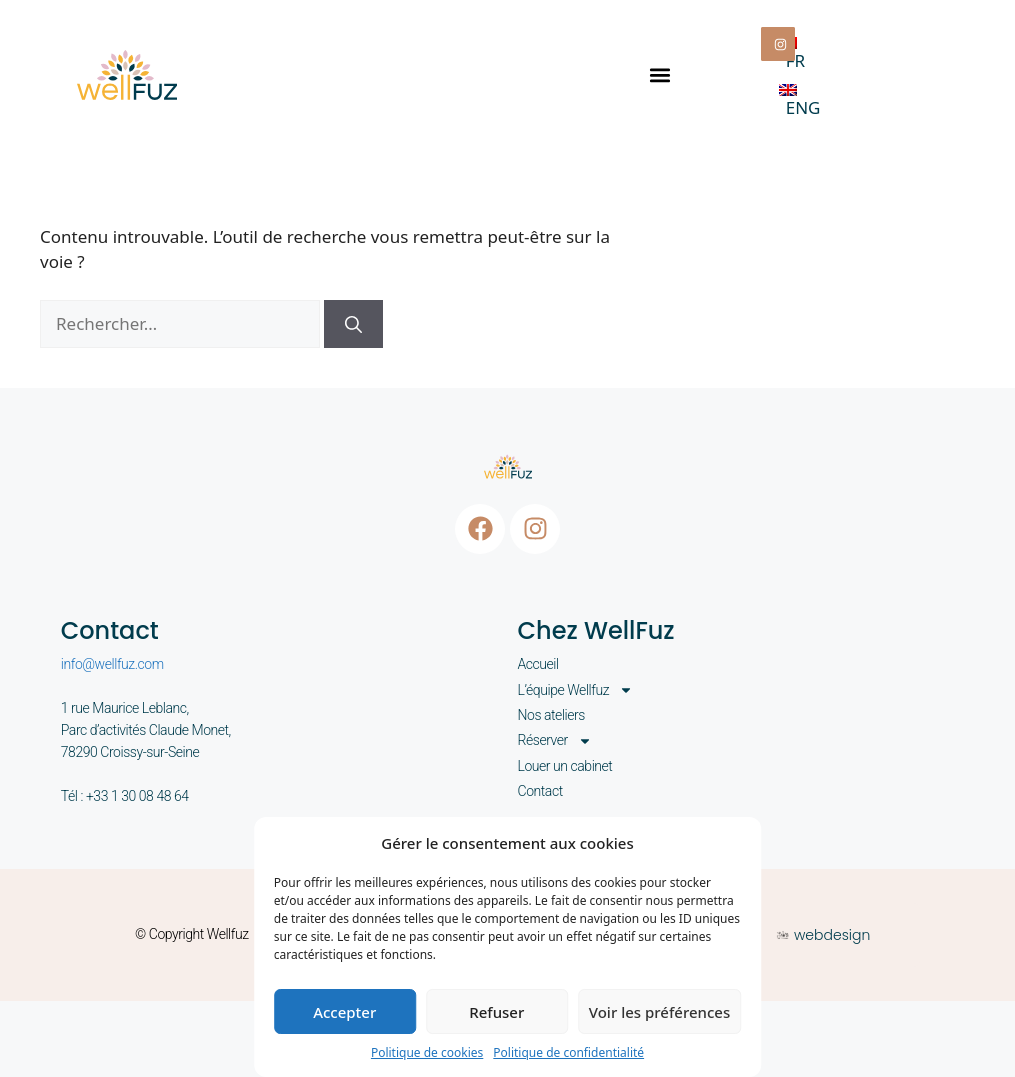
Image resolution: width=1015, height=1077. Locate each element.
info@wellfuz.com (112, 664)
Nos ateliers (551, 715)
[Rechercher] (353, 324)
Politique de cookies (427, 1052)
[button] (659, 74)
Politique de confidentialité (568, 1052)
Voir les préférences (659, 1012)
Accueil (538, 664)
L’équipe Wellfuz (576, 690)
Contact (540, 791)
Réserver (555, 740)
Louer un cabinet (565, 766)
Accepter (344, 1012)
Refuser (496, 1012)
